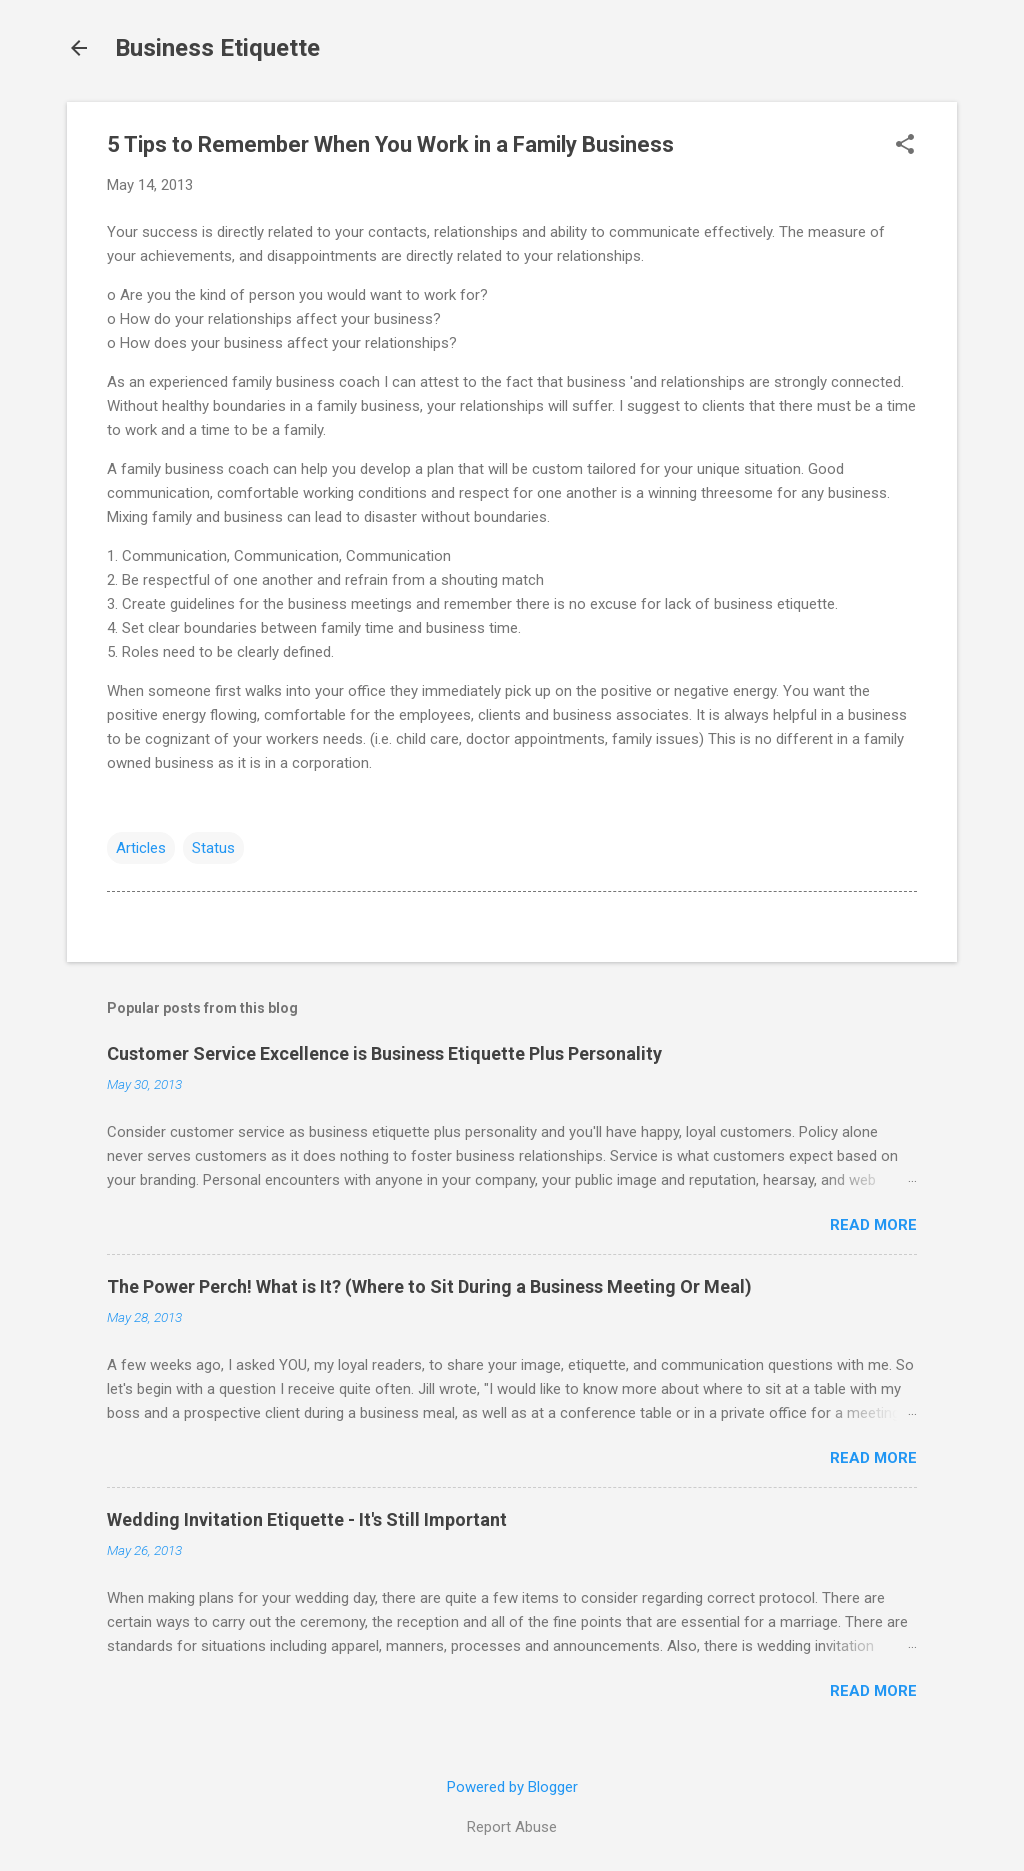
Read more (873, 1225)
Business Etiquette (217, 48)
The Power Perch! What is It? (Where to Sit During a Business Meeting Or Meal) (429, 1286)
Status (213, 848)
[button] (905, 146)
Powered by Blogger (512, 1787)
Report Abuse (512, 1827)
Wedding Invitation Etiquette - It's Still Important (307, 1519)
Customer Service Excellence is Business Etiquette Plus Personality (384, 1053)
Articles (141, 848)
